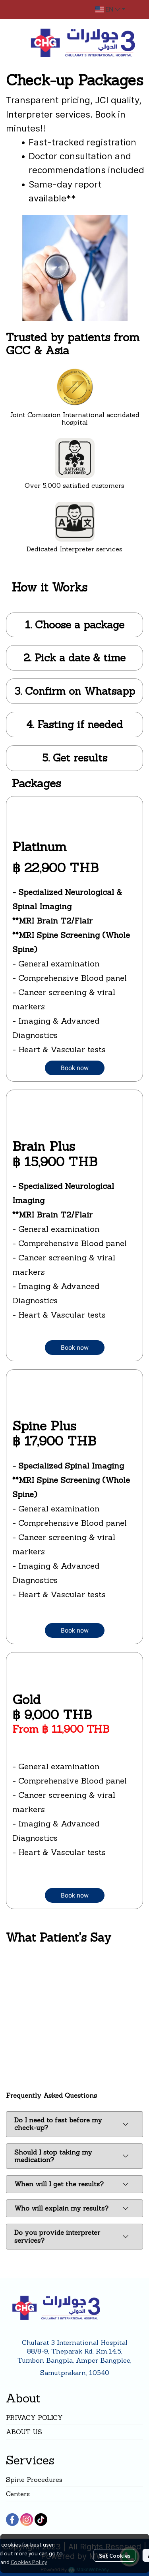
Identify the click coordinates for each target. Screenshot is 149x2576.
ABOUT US (24, 2432)
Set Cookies (114, 2555)
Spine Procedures (34, 2479)
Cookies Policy (29, 2561)
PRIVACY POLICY (34, 2417)
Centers (18, 2494)
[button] (110, 9)
